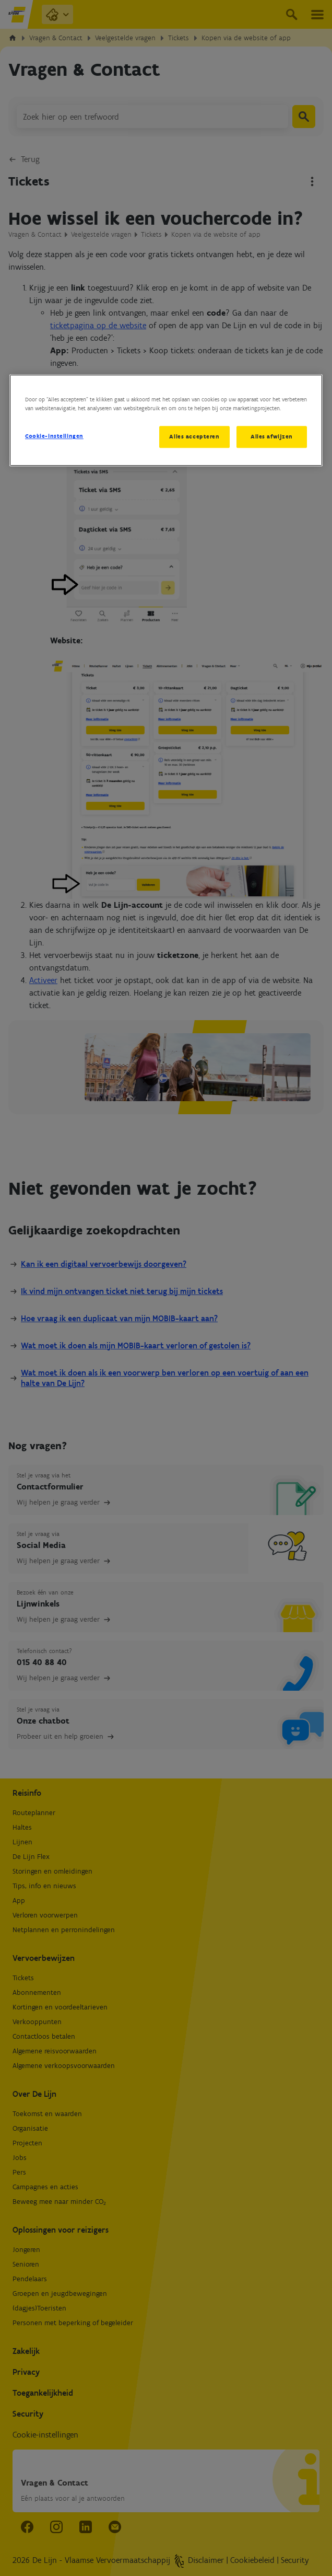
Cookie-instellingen (54, 436)
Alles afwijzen (272, 437)
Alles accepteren (194, 437)
